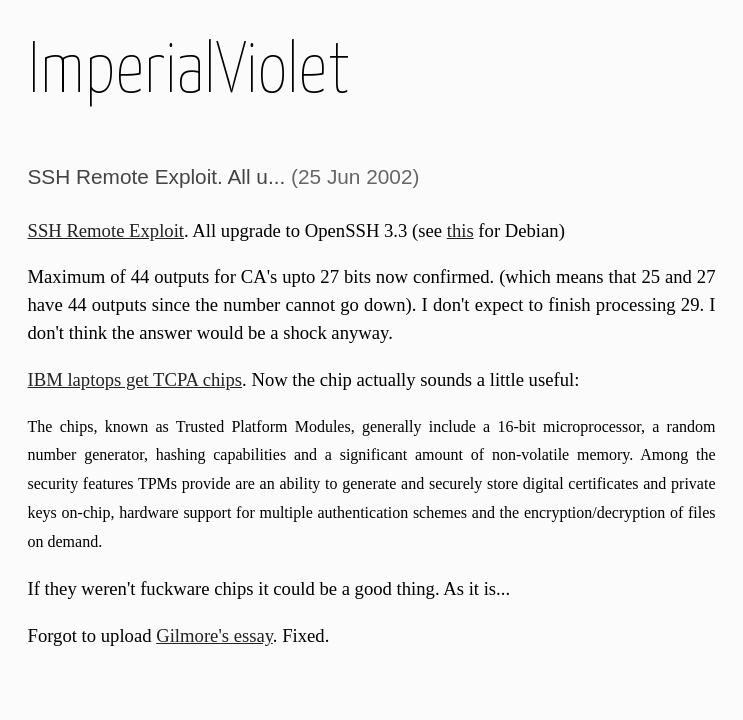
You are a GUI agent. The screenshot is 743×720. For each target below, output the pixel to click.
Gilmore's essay (214, 635)
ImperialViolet (189, 72)
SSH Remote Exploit (106, 230)
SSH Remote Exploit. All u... (157, 176)
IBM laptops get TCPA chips (135, 379)
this (460, 230)
